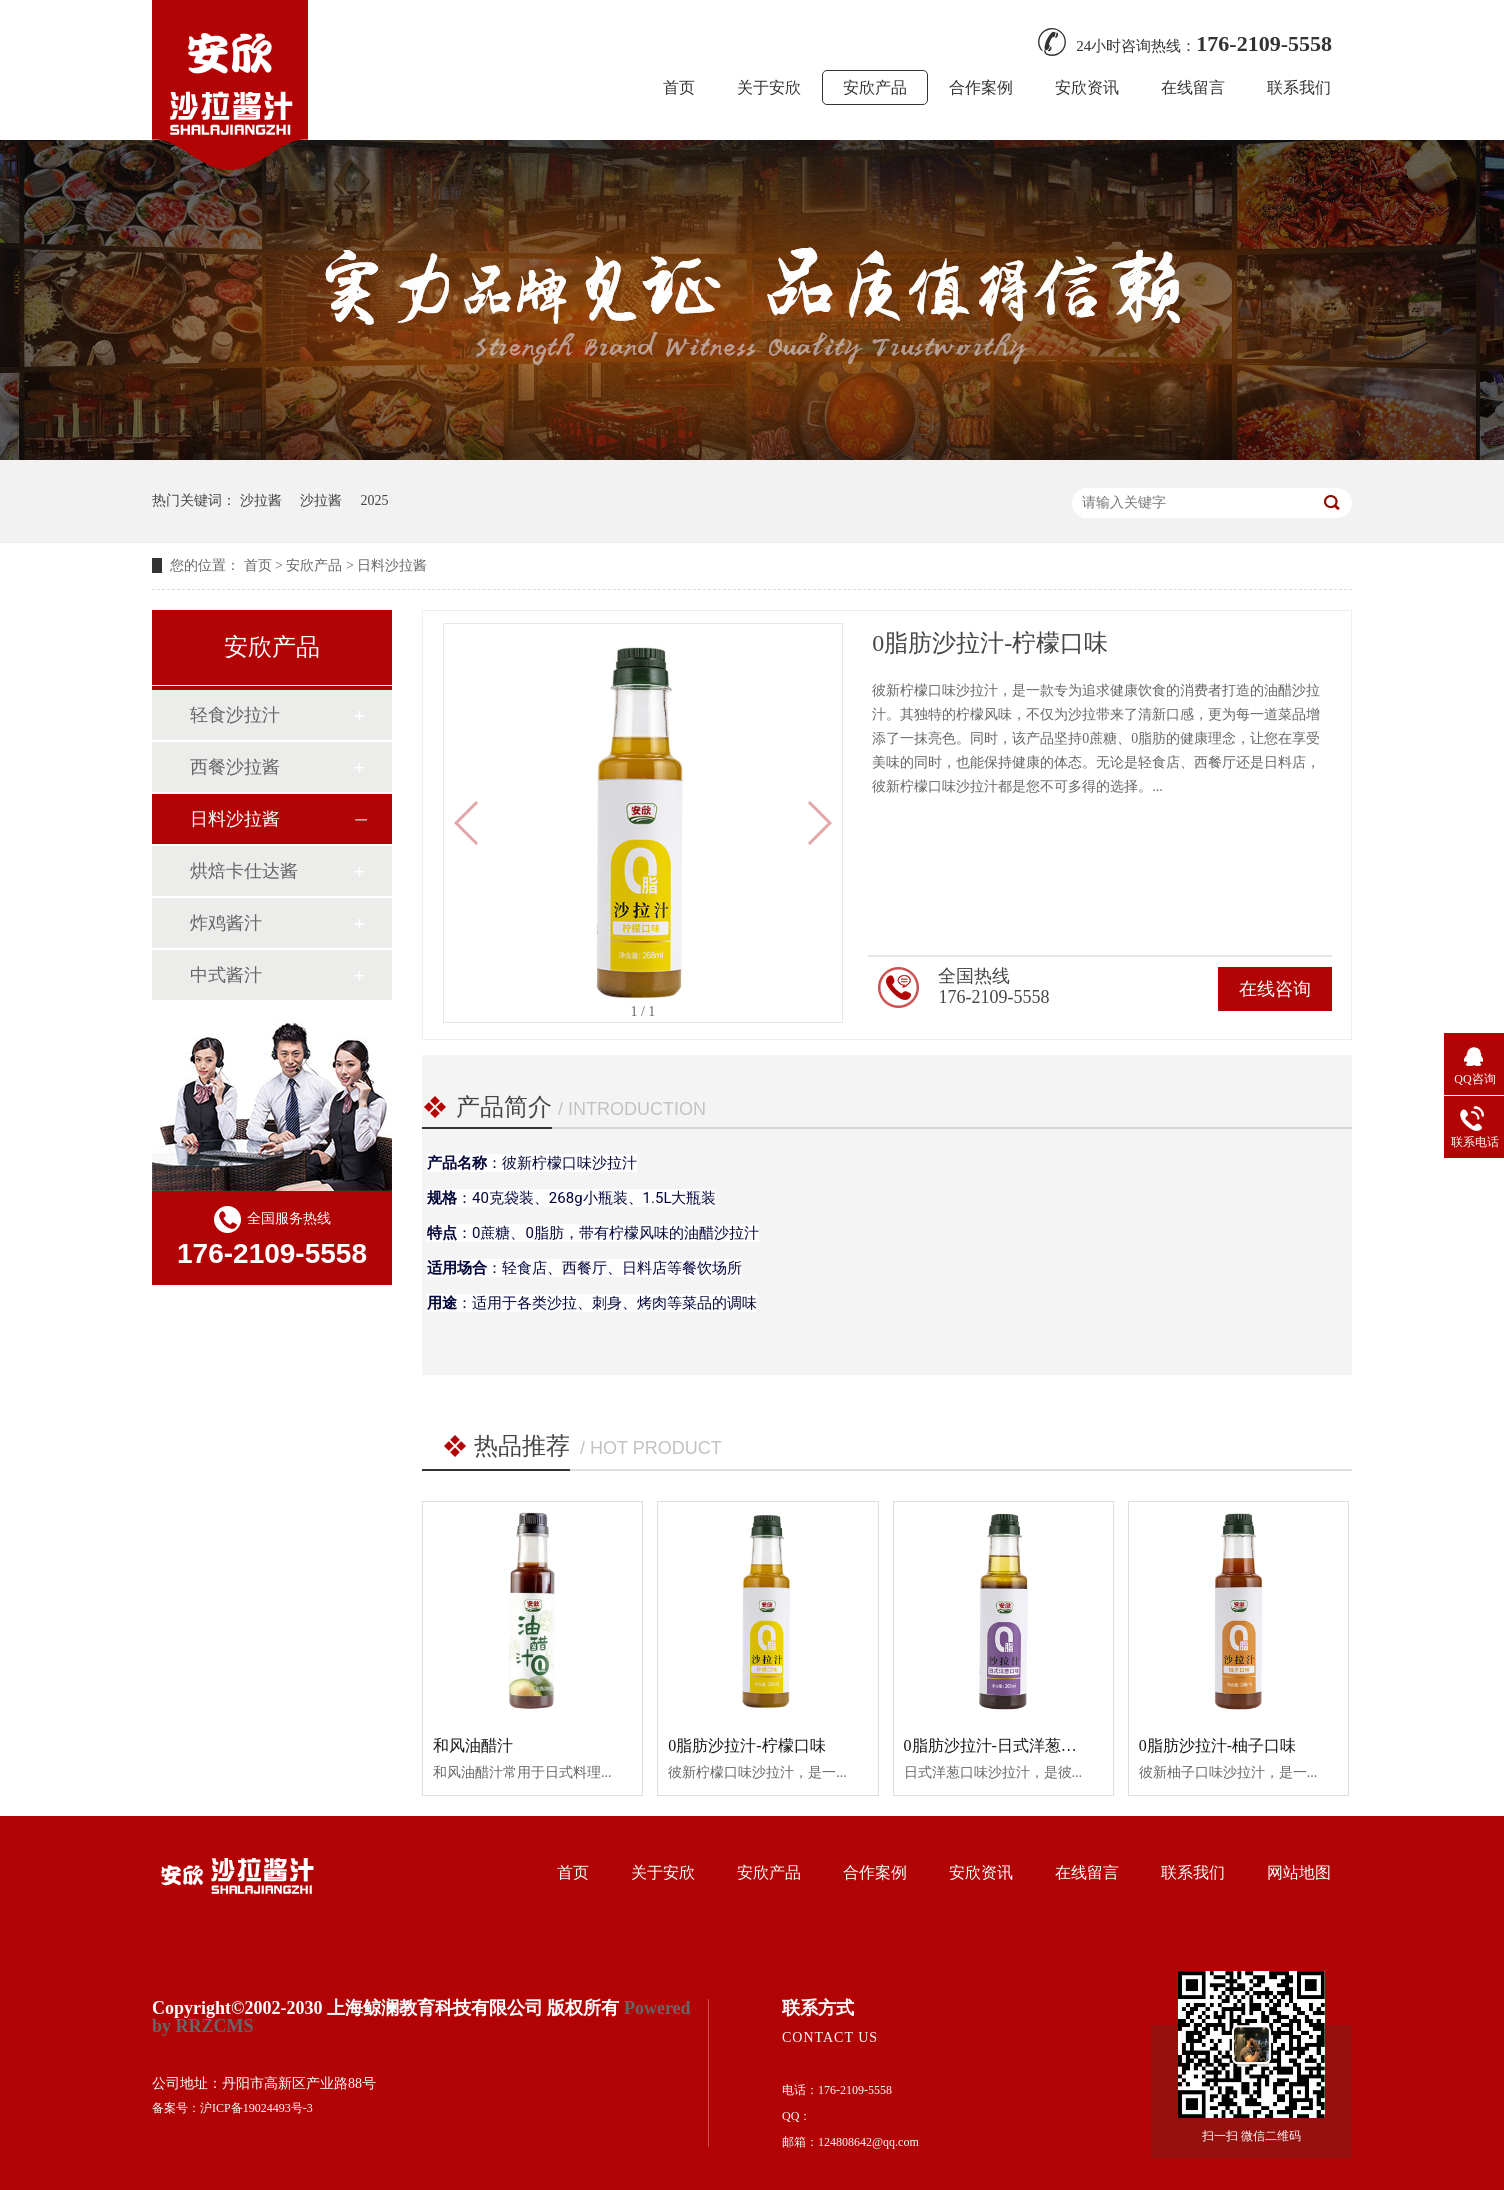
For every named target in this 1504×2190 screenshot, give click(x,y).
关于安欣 (769, 87)
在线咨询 (1275, 989)
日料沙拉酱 (392, 565)
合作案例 (981, 87)
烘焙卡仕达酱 (244, 871)
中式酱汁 (226, 975)
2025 (375, 500)
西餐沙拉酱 (235, 767)
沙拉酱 (261, 500)
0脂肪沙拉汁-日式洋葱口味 (998, 1745)
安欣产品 (875, 87)
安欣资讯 (1087, 87)
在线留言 (1193, 87)
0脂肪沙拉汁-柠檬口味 (746, 1745)
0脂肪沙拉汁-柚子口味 (1217, 1745)
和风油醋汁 (473, 1745)
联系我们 (1299, 87)
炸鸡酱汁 (226, 923)
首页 (679, 87)
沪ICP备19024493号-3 (256, 2108)
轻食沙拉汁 (235, 715)
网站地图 (1299, 1872)
